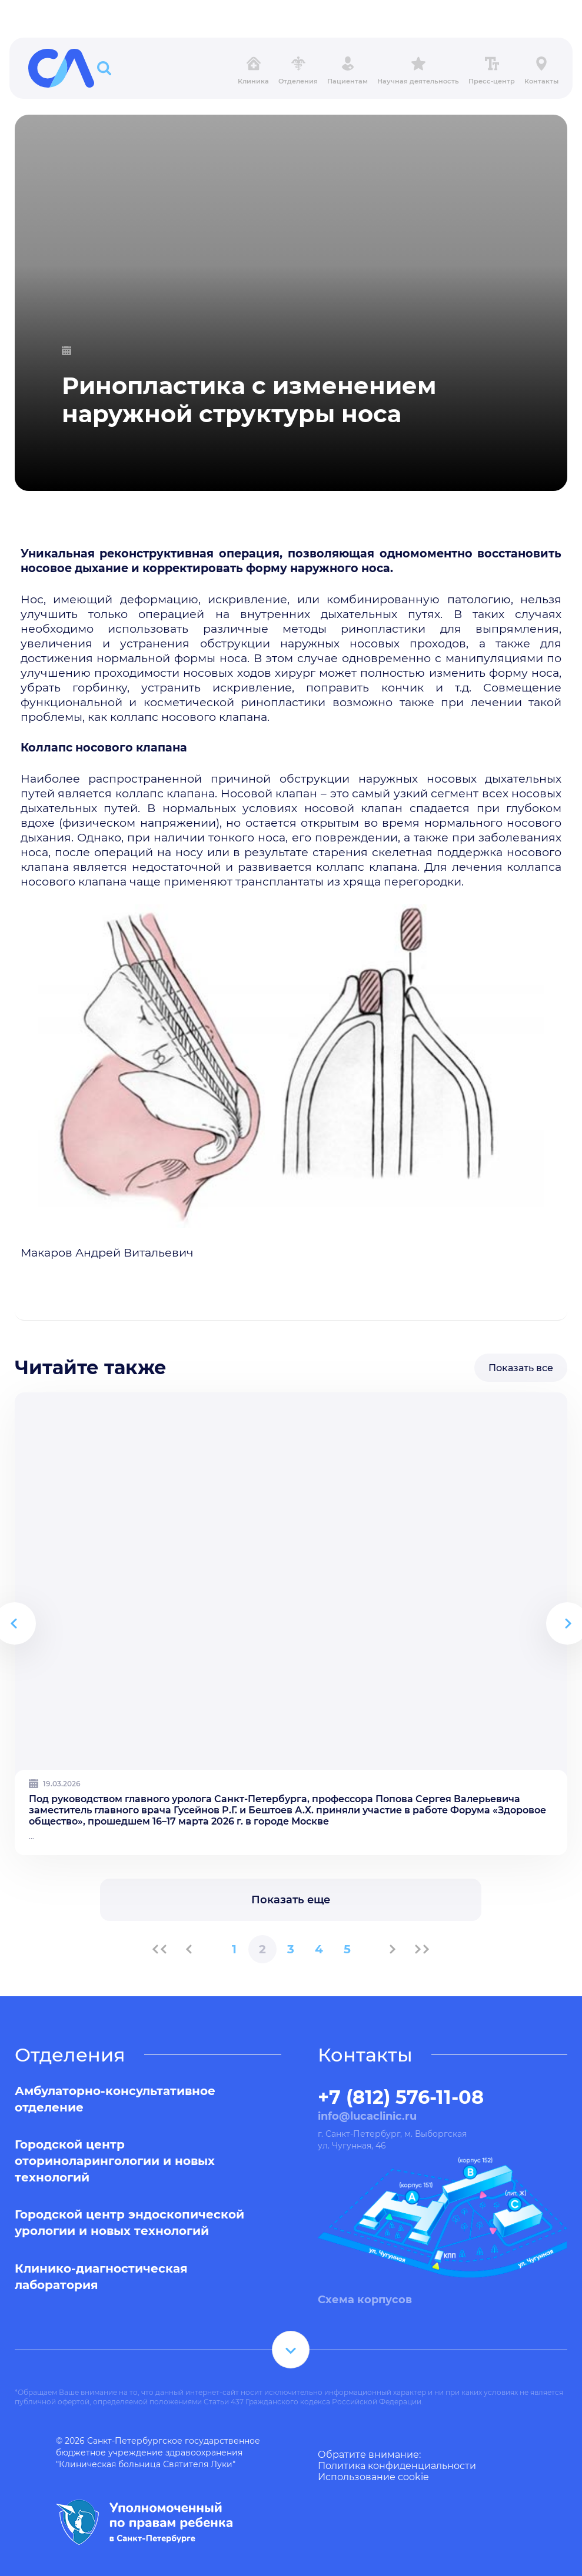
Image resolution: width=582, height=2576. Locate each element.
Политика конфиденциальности (397, 2465)
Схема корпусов (365, 2299)
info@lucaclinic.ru (367, 2116)
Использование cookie (373, 2477)
